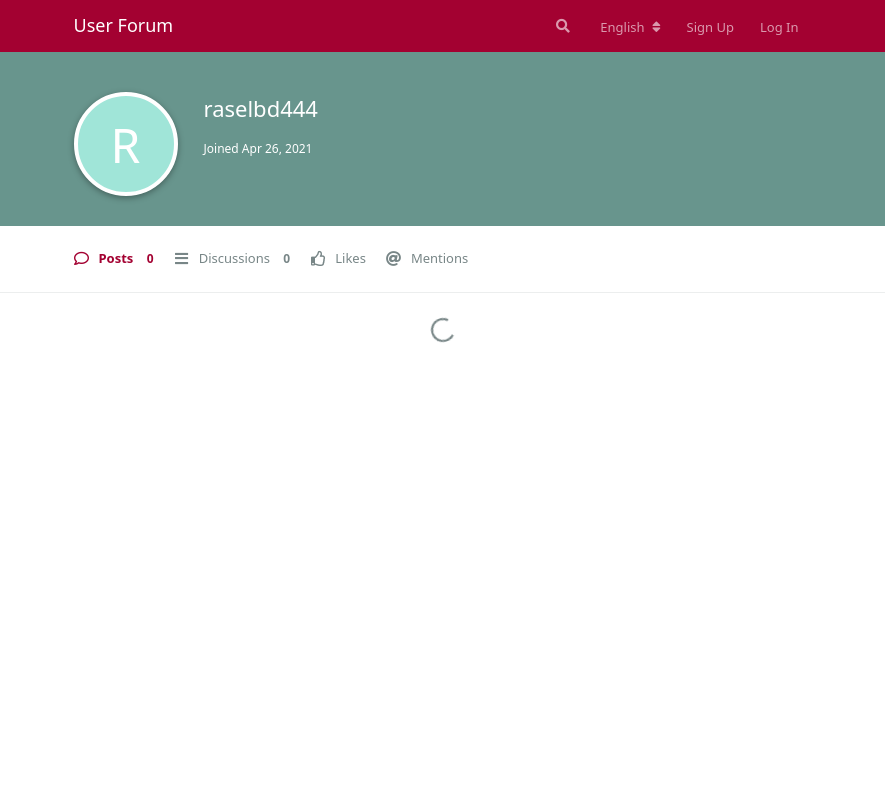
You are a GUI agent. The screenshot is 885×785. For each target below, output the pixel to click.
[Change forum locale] (630, 27)
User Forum (124, 25)
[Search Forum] (561, 26)
